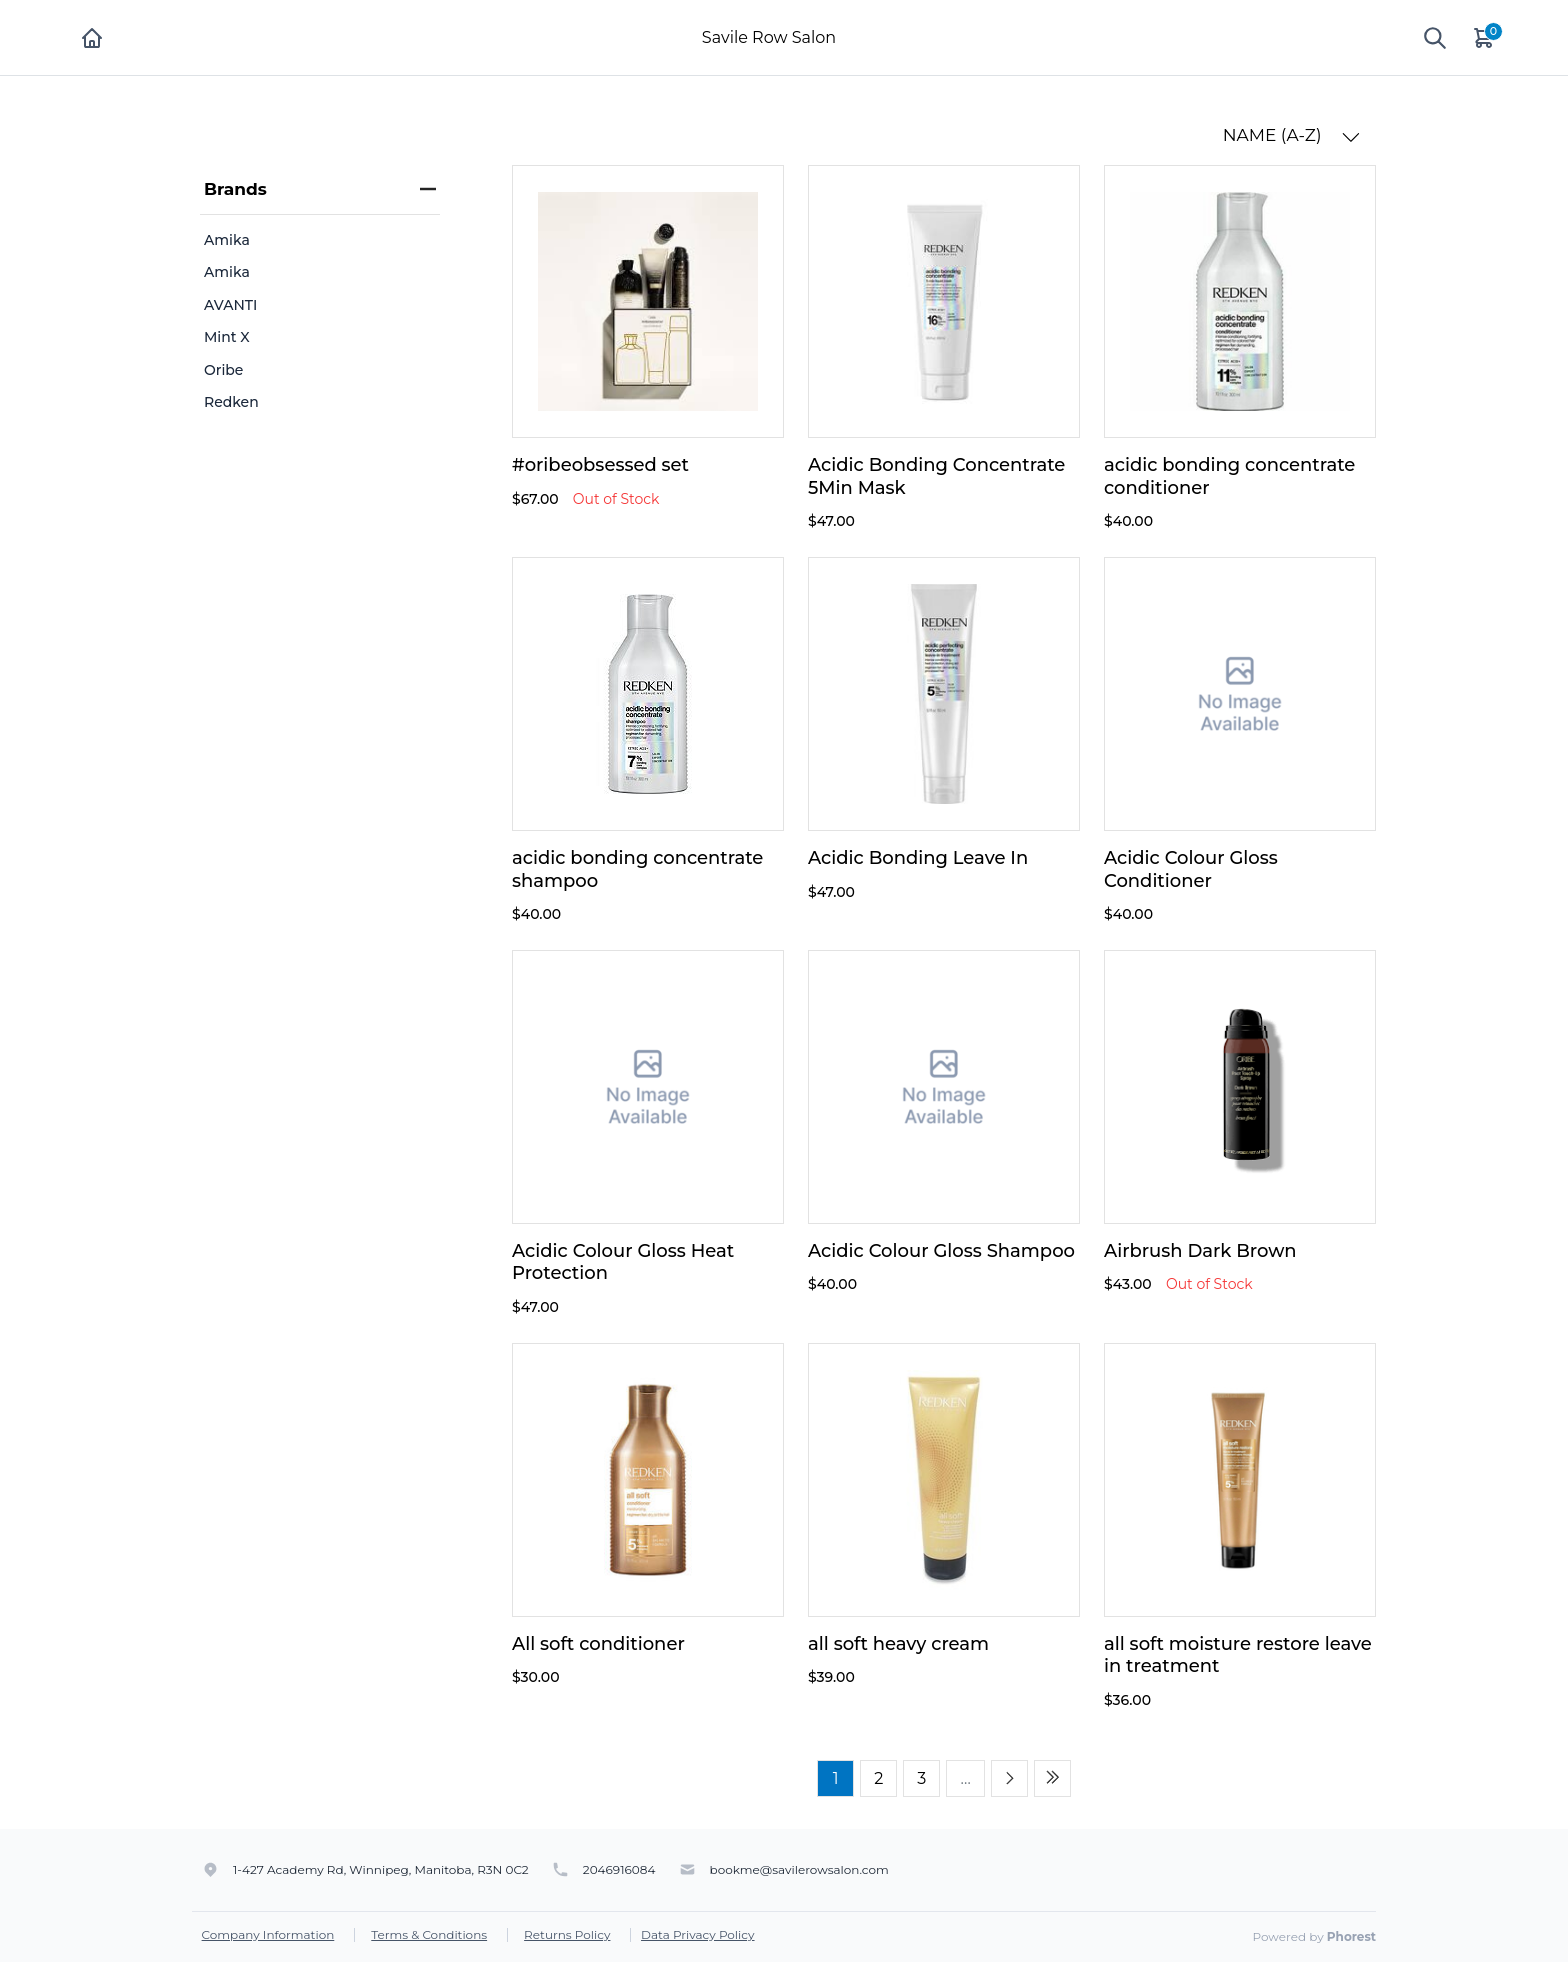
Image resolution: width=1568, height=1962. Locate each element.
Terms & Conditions (429, 1934)
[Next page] (1009, 1778)
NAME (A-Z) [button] (1291, 135)
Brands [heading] (320, 189)
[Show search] (1435, 38)
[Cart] (1485, 37)
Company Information (268, 1934)
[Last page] (1052, 1778)
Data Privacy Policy (698, 1934)
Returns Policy (567, 1934)
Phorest (1351, 1936)
